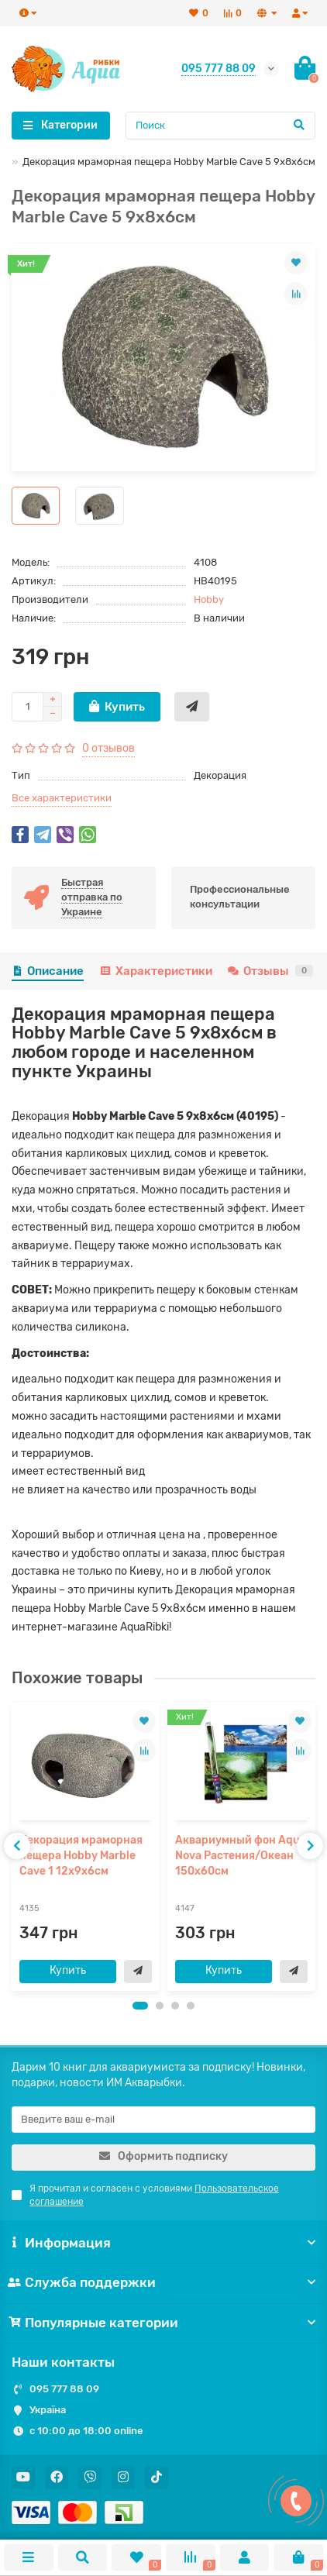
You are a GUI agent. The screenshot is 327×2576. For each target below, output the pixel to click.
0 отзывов (108, 748)
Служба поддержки (163, 2282)
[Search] (221, 125)
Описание (48, 971)
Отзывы (270, 971)
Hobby (209, 599)
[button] (140, 2005)
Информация (163, 2243)
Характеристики (155, 971)
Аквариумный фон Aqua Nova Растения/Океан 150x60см (240, 1856)
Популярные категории (163, 2323)
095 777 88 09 (64, 2389)
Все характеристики (62, 798)
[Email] (163, 2119)
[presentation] (17, 1846)
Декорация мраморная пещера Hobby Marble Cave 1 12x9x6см (81, 1856)
